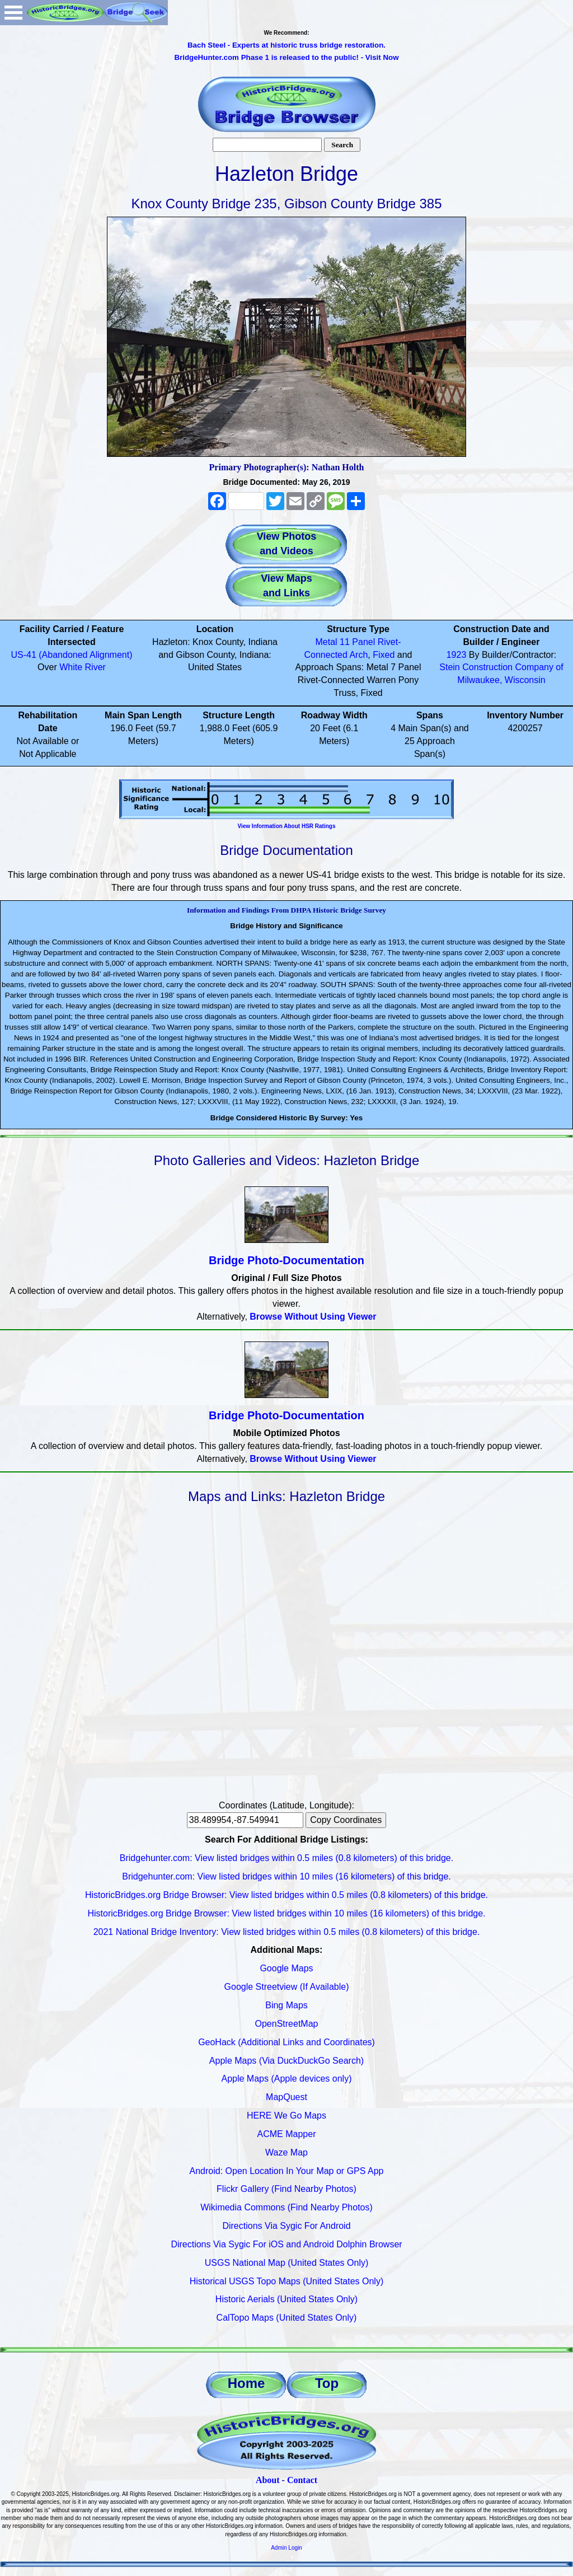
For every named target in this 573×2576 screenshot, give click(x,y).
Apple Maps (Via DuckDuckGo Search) (286, 2060)
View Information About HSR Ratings (286, 826)
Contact (302, 2480)
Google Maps (286, 1968)
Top (327, 2383)
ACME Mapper (286, 2134)
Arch (358, 655)
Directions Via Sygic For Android (286, 2226)
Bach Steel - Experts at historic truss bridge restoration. (286, 45)
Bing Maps (286, 2005)
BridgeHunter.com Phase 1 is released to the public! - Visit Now (286, 57)
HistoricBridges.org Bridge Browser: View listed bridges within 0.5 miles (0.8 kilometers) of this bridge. (286, 1895)
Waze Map (286, 2152)
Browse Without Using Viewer (313, 1316)
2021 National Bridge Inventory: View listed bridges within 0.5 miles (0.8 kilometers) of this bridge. (286, 1932)
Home (246, 2383)
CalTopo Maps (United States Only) (287, 2317)
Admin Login (286, 2548)
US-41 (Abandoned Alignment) (71, 655)
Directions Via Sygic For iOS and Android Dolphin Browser (286, 2244)
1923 (457, 655)
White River (82, 667)
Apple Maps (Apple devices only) (286, 2078)
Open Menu (13, 12)
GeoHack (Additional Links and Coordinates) (286, 2042)
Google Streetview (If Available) (286, 1986)
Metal (326, 642)
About (268, 2480)
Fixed (383, 655)
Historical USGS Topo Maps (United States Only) (287, 2281)
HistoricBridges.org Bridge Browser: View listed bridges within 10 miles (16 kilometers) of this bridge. (286, 1913)
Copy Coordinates (346, 1820)
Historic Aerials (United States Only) (286, 2299)
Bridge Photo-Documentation (286, 1260)
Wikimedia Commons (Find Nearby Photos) (286, 2207)
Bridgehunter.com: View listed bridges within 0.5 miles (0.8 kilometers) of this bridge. (286, 1858)
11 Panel (357, 642)
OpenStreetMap (286, 2023)
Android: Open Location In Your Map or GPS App (287, 2171)
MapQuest (286, 2097)
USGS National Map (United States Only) (287, 2263)
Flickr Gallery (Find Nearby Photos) (286, 2189)
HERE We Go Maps (286, 2115)
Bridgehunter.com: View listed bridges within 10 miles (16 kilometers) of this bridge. (286, 1876)
